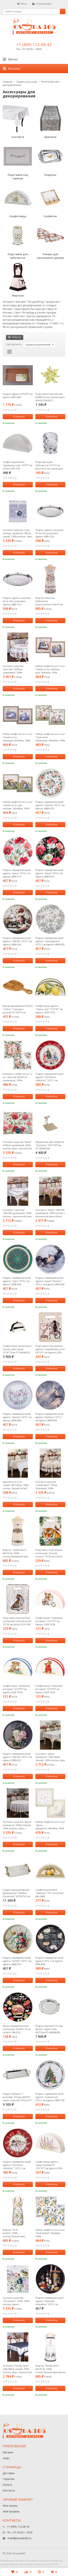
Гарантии (8, 2479)
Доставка (9, 2473)
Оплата (7, 2484)
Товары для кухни (26, 81)
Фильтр (14, 337)
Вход (21, 3)
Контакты (9, 2490)
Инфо (6, 2458)
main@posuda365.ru (19, 2538)
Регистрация (41, 3)
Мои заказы (10, 2505)
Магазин (8, 2452)
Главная (7, 81)
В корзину (17, 416)
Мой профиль (11, 2511)
